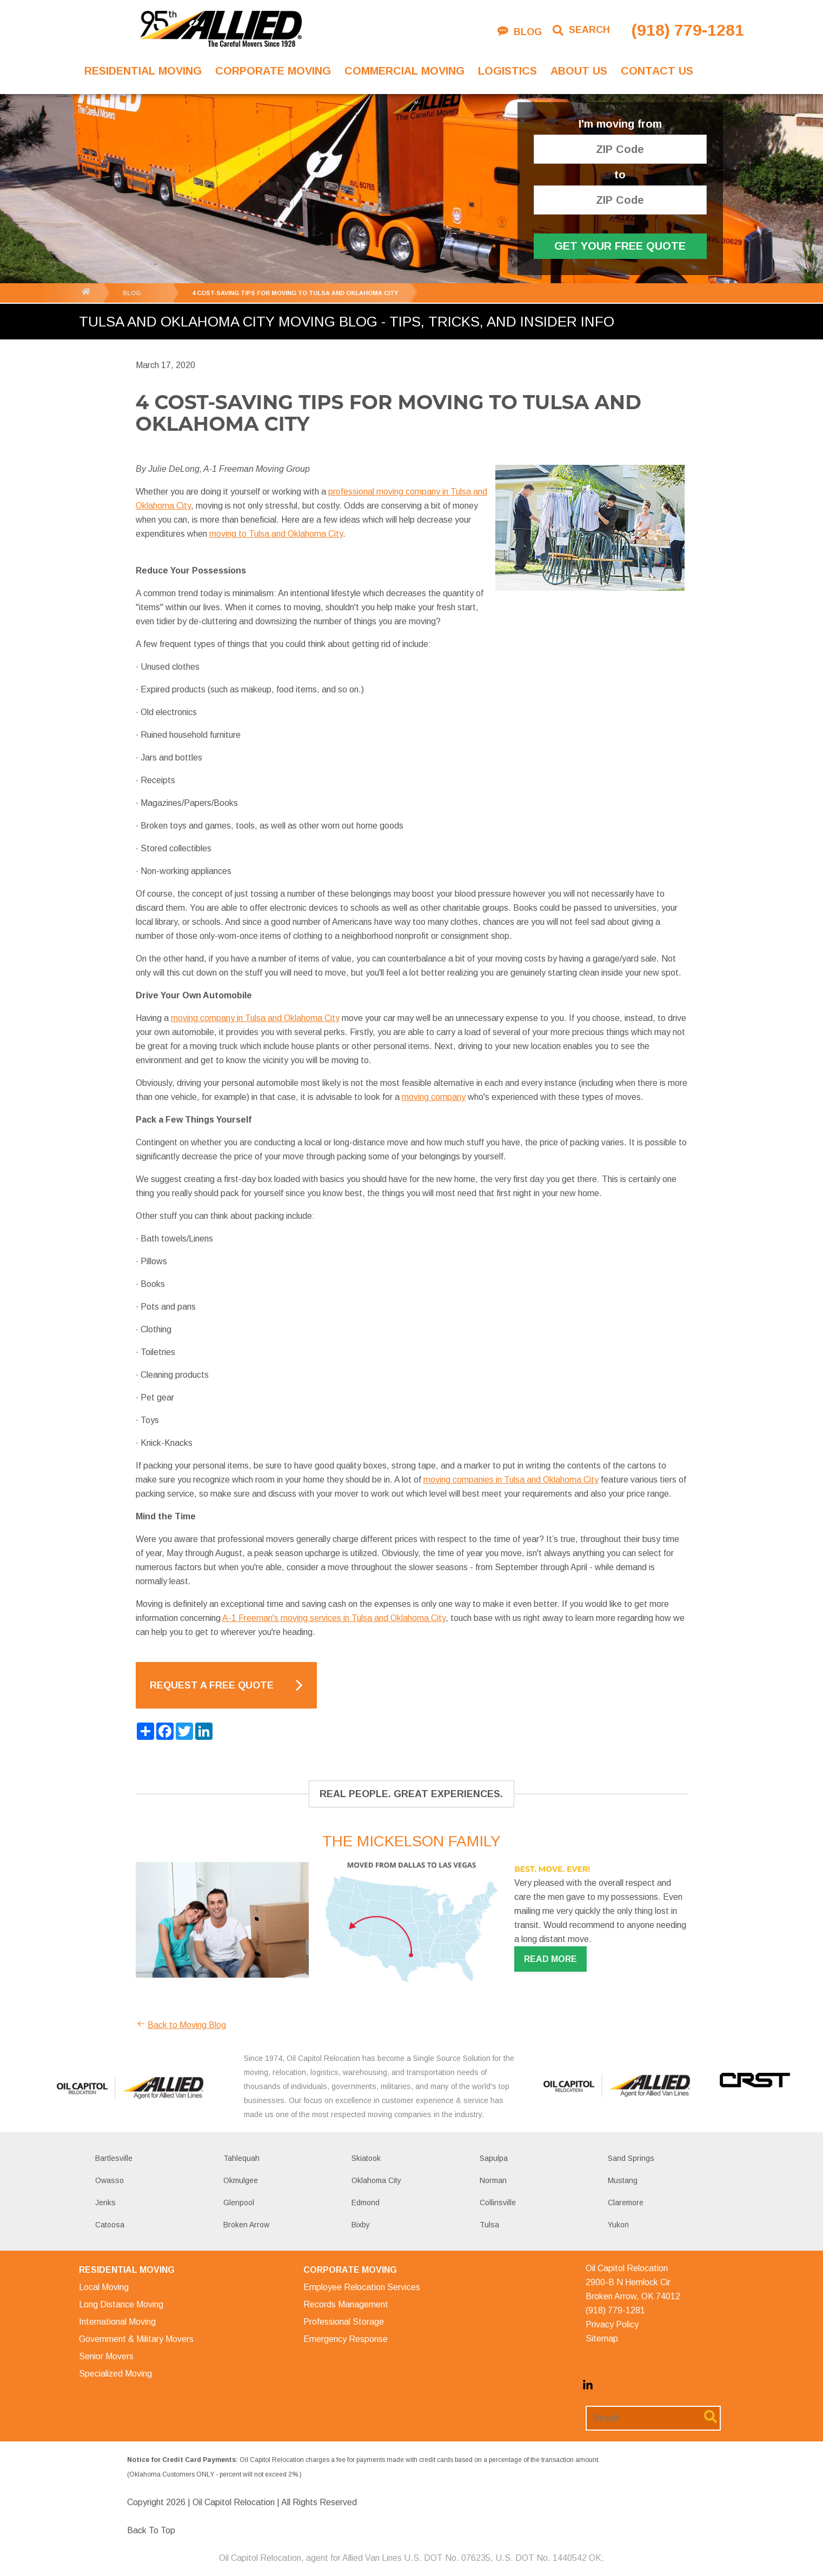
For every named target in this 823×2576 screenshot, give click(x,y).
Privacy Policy (612, 2324)
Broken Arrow (246, 2224)
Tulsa (489, 2224)
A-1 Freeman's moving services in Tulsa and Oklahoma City (334, 1618)
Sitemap (602, 2338)
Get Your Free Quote (620, 246)
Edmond (365, 2202)
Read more (550, 1959)
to (620, 175)
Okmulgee (240, 2180)
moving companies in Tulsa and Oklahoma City (511, 1479)
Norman (493, 2180)
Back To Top (151, 2530)
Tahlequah (241, 2158)
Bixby (360, 2224)
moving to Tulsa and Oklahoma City (276, 533)
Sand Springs (631, 2158)
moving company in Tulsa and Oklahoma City (255, 1018)
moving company (434, 1097)
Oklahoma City (376, 2180)
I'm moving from (620, 124)
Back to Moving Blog (181, 2025)
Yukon (618, 2224)
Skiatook (366, 2158)
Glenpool (238, 2202)
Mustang (623, 2180)
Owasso (109, 2180)
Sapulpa (494, 2158)
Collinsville (498, 2202)
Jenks (105, 2202)
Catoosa (109, 2224)
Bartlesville (113, 2158)
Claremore (625, 2202)
